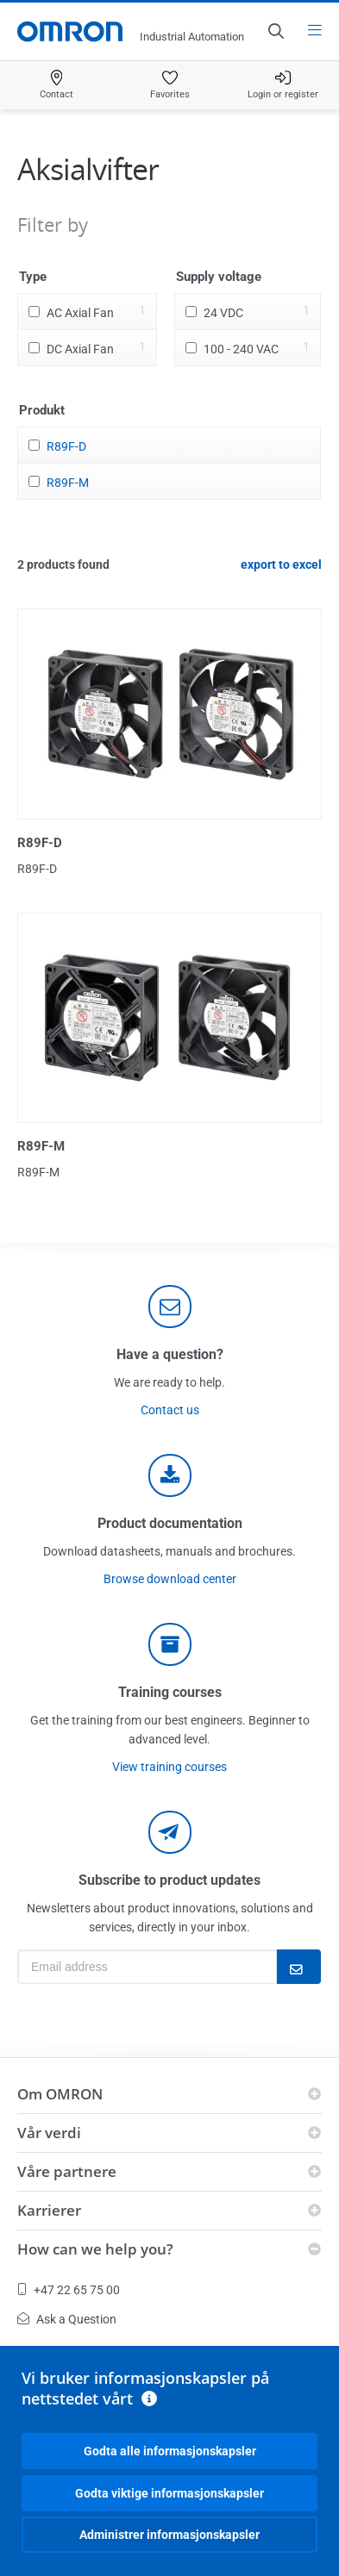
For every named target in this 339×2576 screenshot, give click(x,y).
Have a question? (169, 1354)
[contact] (169, 1306)
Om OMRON (60, 2094)
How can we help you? (95, 2249)
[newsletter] (169, 1832)
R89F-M (68, 483)
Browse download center (170, 1579)
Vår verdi (49, 2133)
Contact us (170, 1410)
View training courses (169, 1767)
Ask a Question (66, 2319)
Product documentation (169, 1523)
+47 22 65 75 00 (68, 2290)
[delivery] (169, 1644)
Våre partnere (66, 2171)
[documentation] (169, 1475)
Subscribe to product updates (169, 1880)
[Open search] (275, 31)
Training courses (170, 1692)
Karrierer (49, 2210)
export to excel (281, 564)
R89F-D (66, 446)
